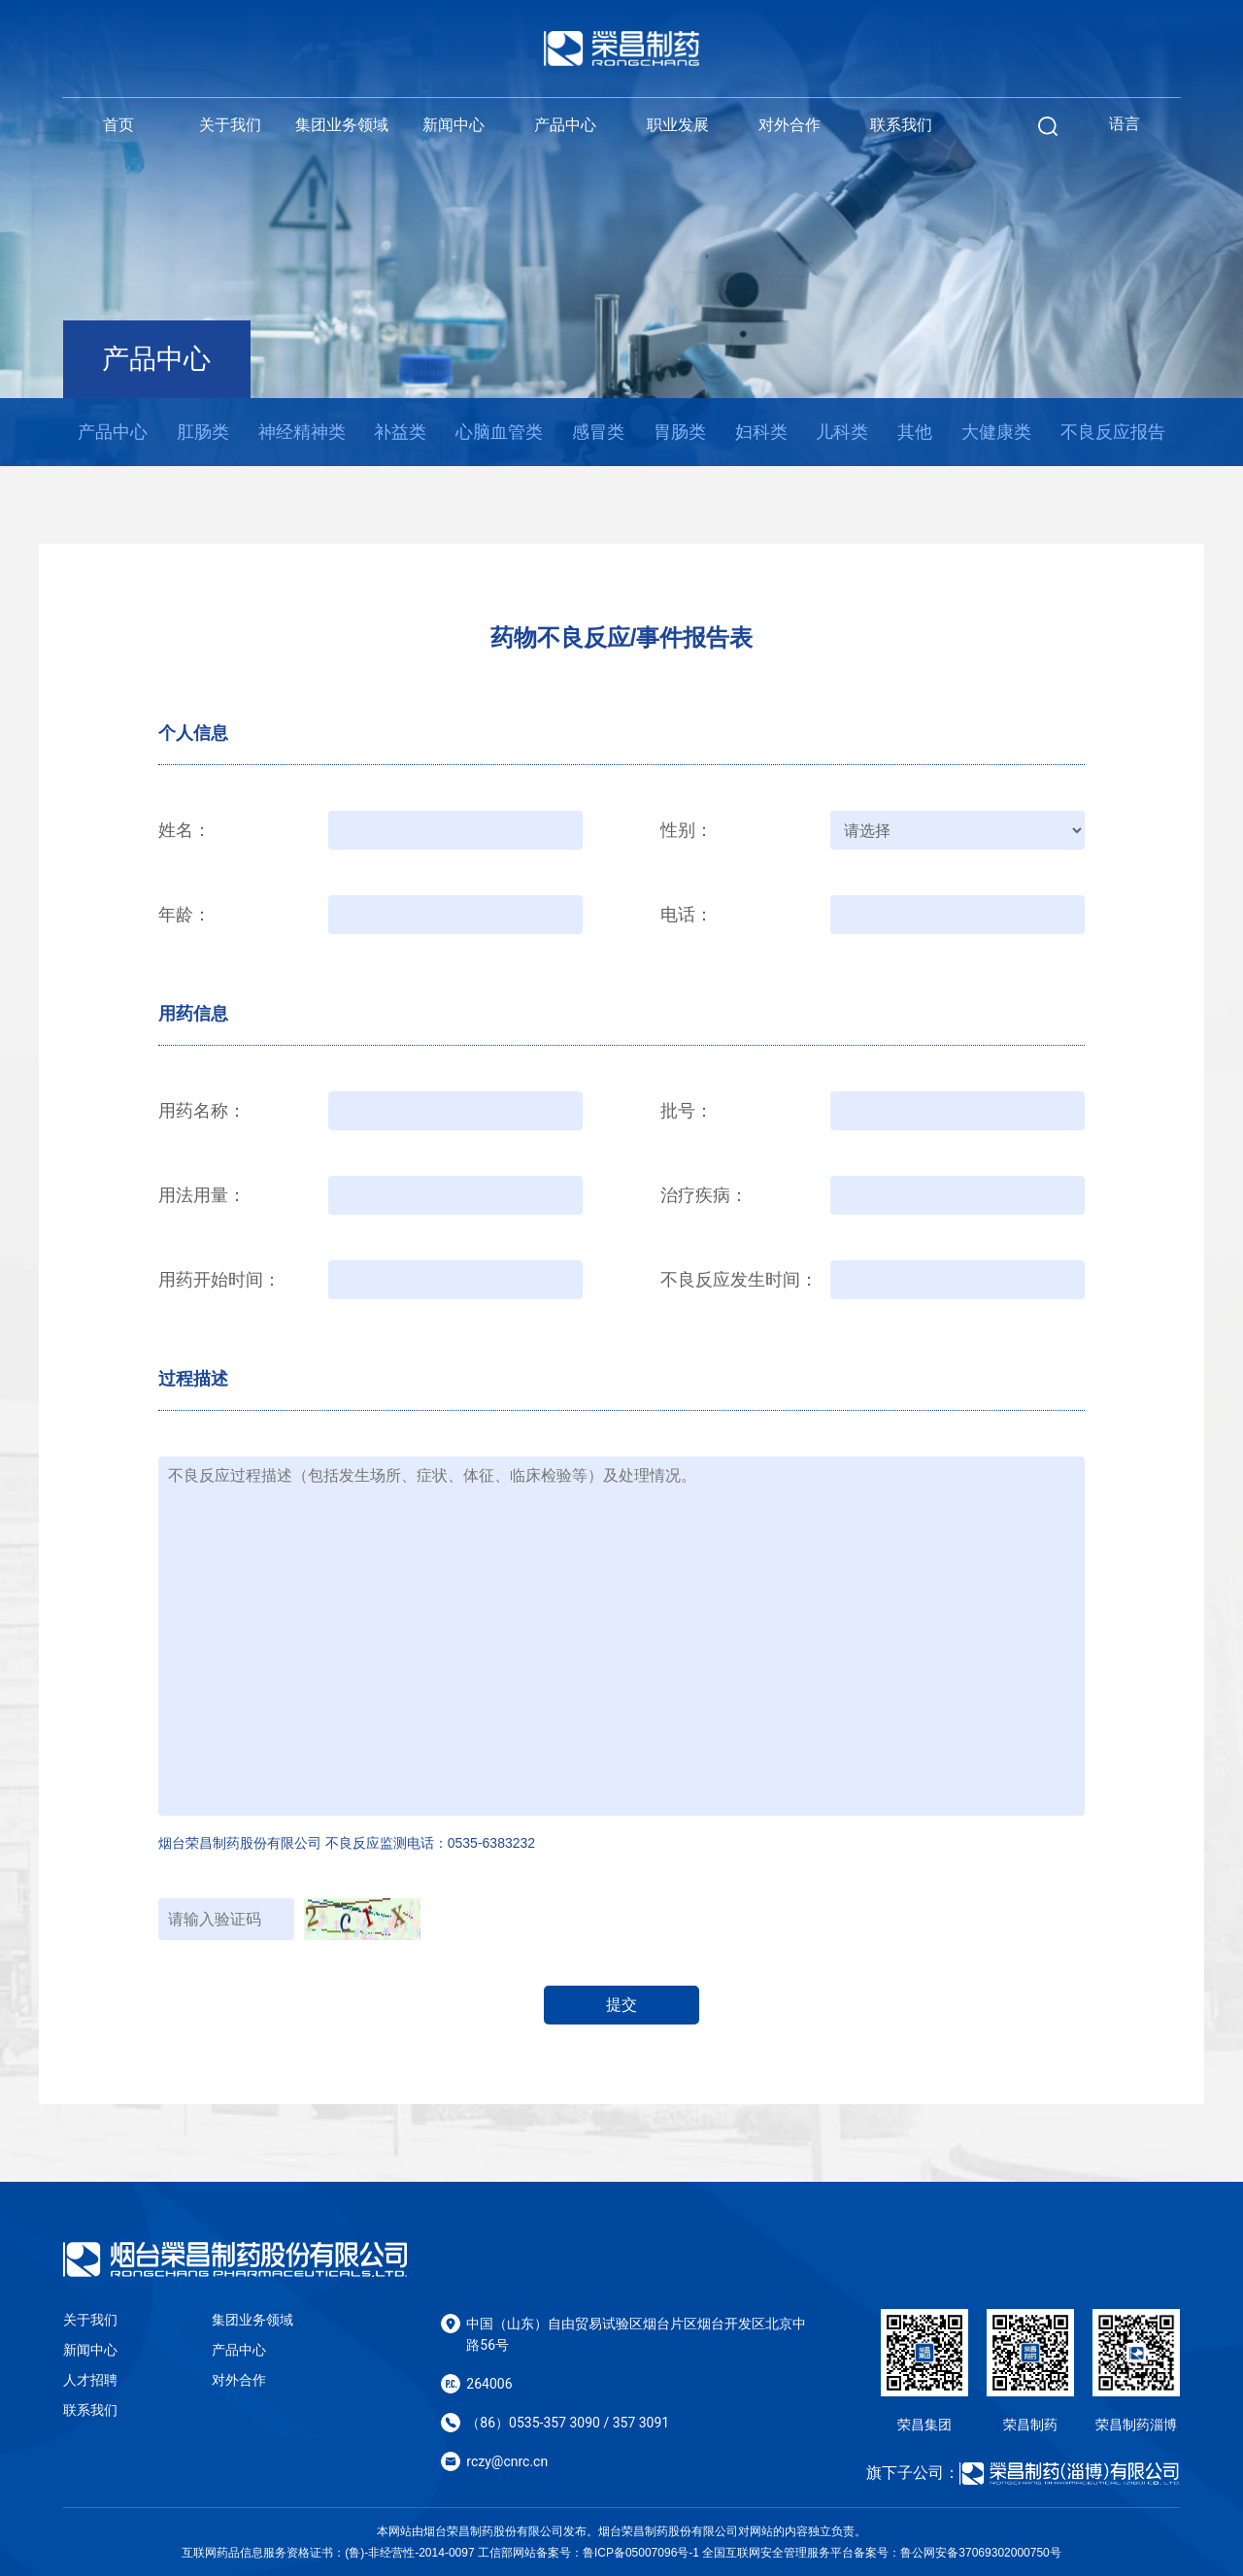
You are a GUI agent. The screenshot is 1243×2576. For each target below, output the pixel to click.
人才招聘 (90, 2380)
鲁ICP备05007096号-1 (641, 2552)
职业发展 (678, 125)
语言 (1124, 124)
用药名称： (202, 1111)
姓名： (184, 830)
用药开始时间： (219, 1279)
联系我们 (901, 125)
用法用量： (202, 1195)
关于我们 (230, 125)
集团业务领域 (341, 125)
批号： (686, 1111)
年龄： (184, 914)
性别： (686, 830)
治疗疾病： (704, 1195)
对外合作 (789, 125)
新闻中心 (453, 125)
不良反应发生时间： (739, 1279)
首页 (118, 125)
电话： (686, 914)
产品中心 (565, 125)
